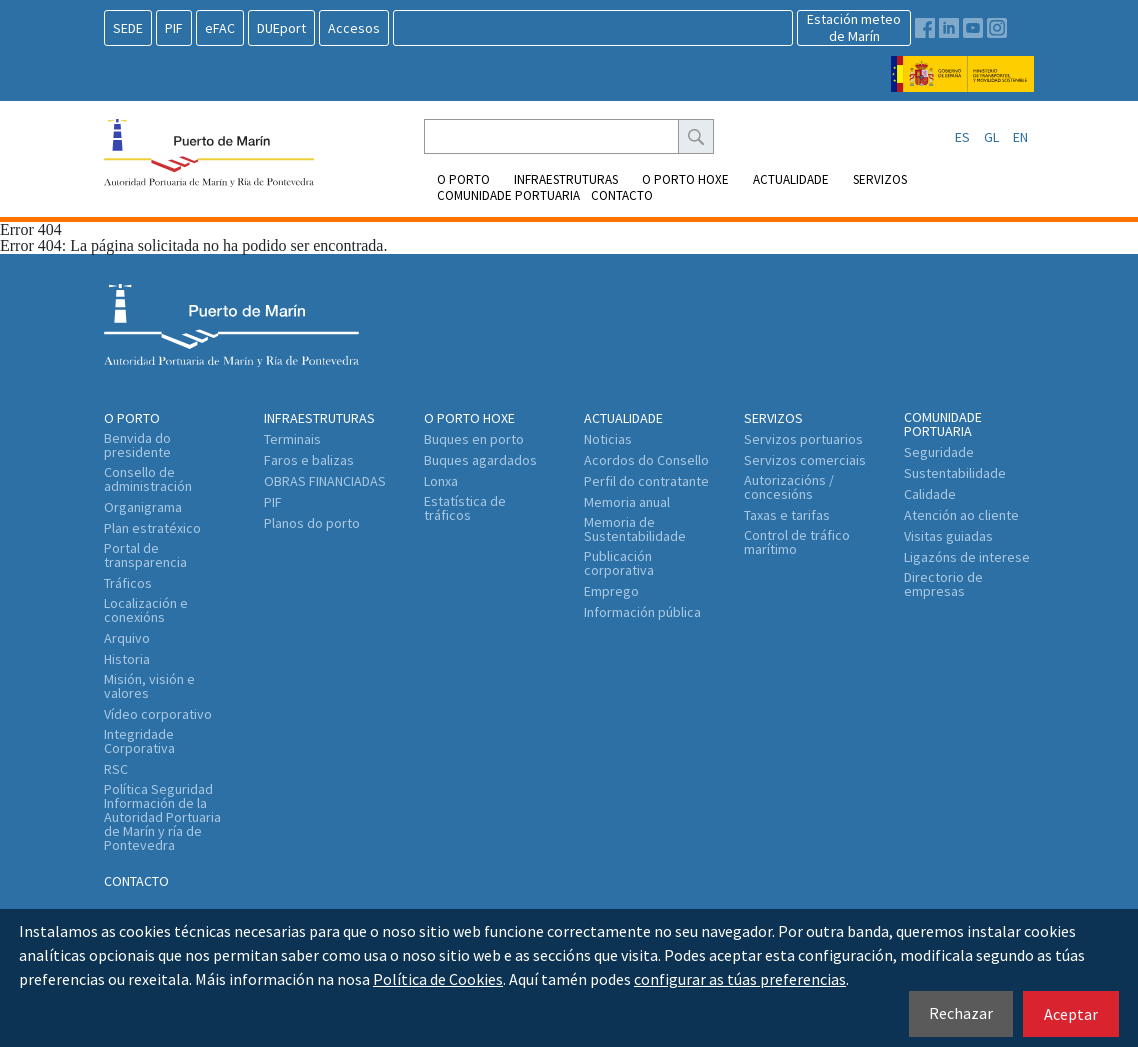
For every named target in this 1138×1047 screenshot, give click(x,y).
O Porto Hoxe (685, 179)
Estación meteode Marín (854, 27)
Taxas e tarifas (787, 515)
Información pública (642, 612)
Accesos (354, 28)
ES (962, 137)
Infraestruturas (566, 179)
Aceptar (1071, 1014)
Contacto (622, 195)
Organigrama (143, 507)
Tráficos (128, 583)
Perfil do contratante (646, 481)
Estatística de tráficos (465, 508)
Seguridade (939, 452)
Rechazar (961, 1013)
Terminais (292, 439)
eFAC (220, 28)
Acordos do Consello (646, 460)
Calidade (930, 494)
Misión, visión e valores (149, 686)
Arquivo (127, 638)
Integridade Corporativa (139, 741)
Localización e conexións (146, 610)
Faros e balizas (309, 460)
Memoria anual (627, 502)
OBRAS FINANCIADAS (325, 481)
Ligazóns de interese (967, 557)
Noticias (608, 439)
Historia (127, 659)
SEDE (128, 28)
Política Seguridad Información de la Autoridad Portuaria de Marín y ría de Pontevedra (162, 817)
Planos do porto (312, 523)
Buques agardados (480, 460)
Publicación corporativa (619, 563)
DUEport (281, 28)
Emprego (611, 591)
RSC (116, 769)
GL (991, 137)
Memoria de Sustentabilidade (635, 529)
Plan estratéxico (152, 528)
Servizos (880, 179)
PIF (174, 28)
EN (1020, 137)
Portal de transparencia (145, 555)
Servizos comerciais (805, 460)
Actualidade (791, 179)
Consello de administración (148, 479)
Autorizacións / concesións (789, 487)
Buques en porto (474, 439)
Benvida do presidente (137, 445)
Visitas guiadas (948, 536)
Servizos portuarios (803, 439)
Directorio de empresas (943, 584)
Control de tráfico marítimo (797, 542)
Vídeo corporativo (158, 714)
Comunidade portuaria (508, 195)
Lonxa (441, 481)
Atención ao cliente (961, 515)
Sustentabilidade (955, 473)
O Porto (463, 179)
